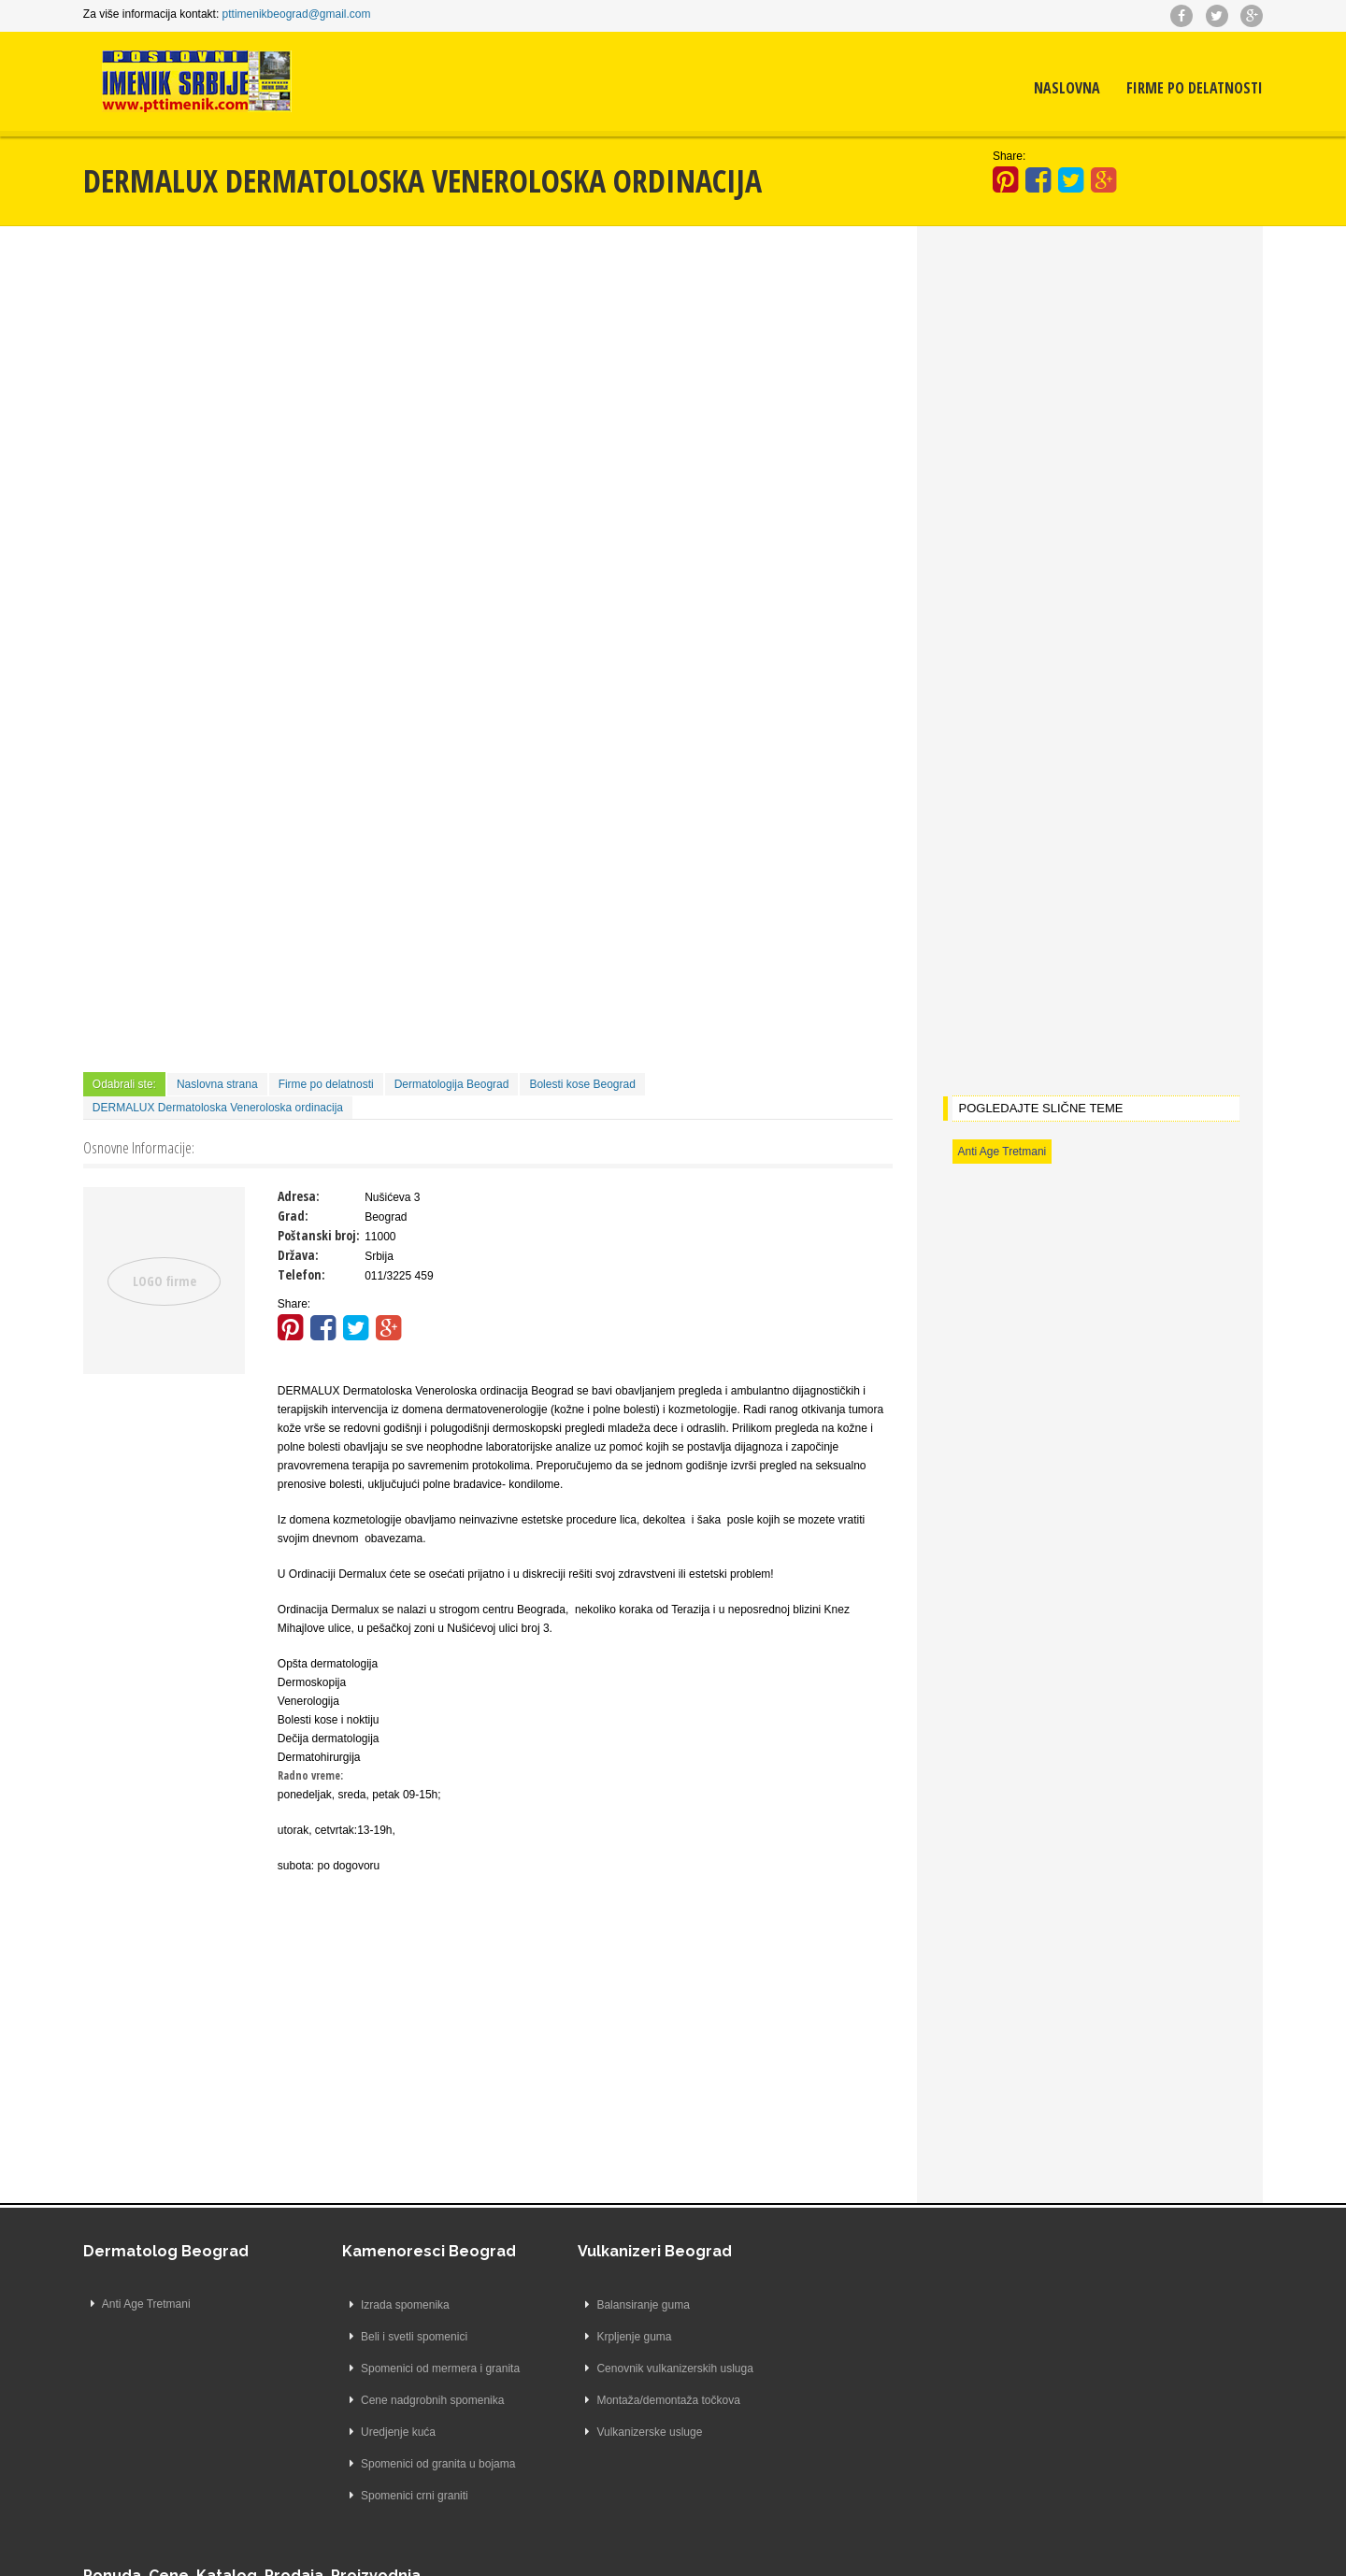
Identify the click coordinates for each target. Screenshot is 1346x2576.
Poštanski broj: (320, 1234)
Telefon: (302, 1273)
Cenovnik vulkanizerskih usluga (652, 2367)
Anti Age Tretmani (1001, 1150)
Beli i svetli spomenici (391, 2335)
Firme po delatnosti (1193, 89)
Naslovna (1066, 89)
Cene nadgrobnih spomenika (409, 2399)
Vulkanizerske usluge (627, 2431)
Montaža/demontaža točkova (645, 2399)
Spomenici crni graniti (392, 2494)
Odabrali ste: (125, 1083)
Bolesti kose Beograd (584, 1083)
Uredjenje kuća (375, 2431)
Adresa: (300, 1195)
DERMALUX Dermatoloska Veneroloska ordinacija (218, 1106)
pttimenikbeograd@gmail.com (297, 14)
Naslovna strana (218, 1083)
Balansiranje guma (620, 2304)
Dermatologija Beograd (452, 1083)
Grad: (294, 1215)
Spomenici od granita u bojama (415, 2462)
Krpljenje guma (611, 2335)
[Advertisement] (488, 384)
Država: (299, 1254)
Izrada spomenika (382, 2304)
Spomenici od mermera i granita (417, 2367)
